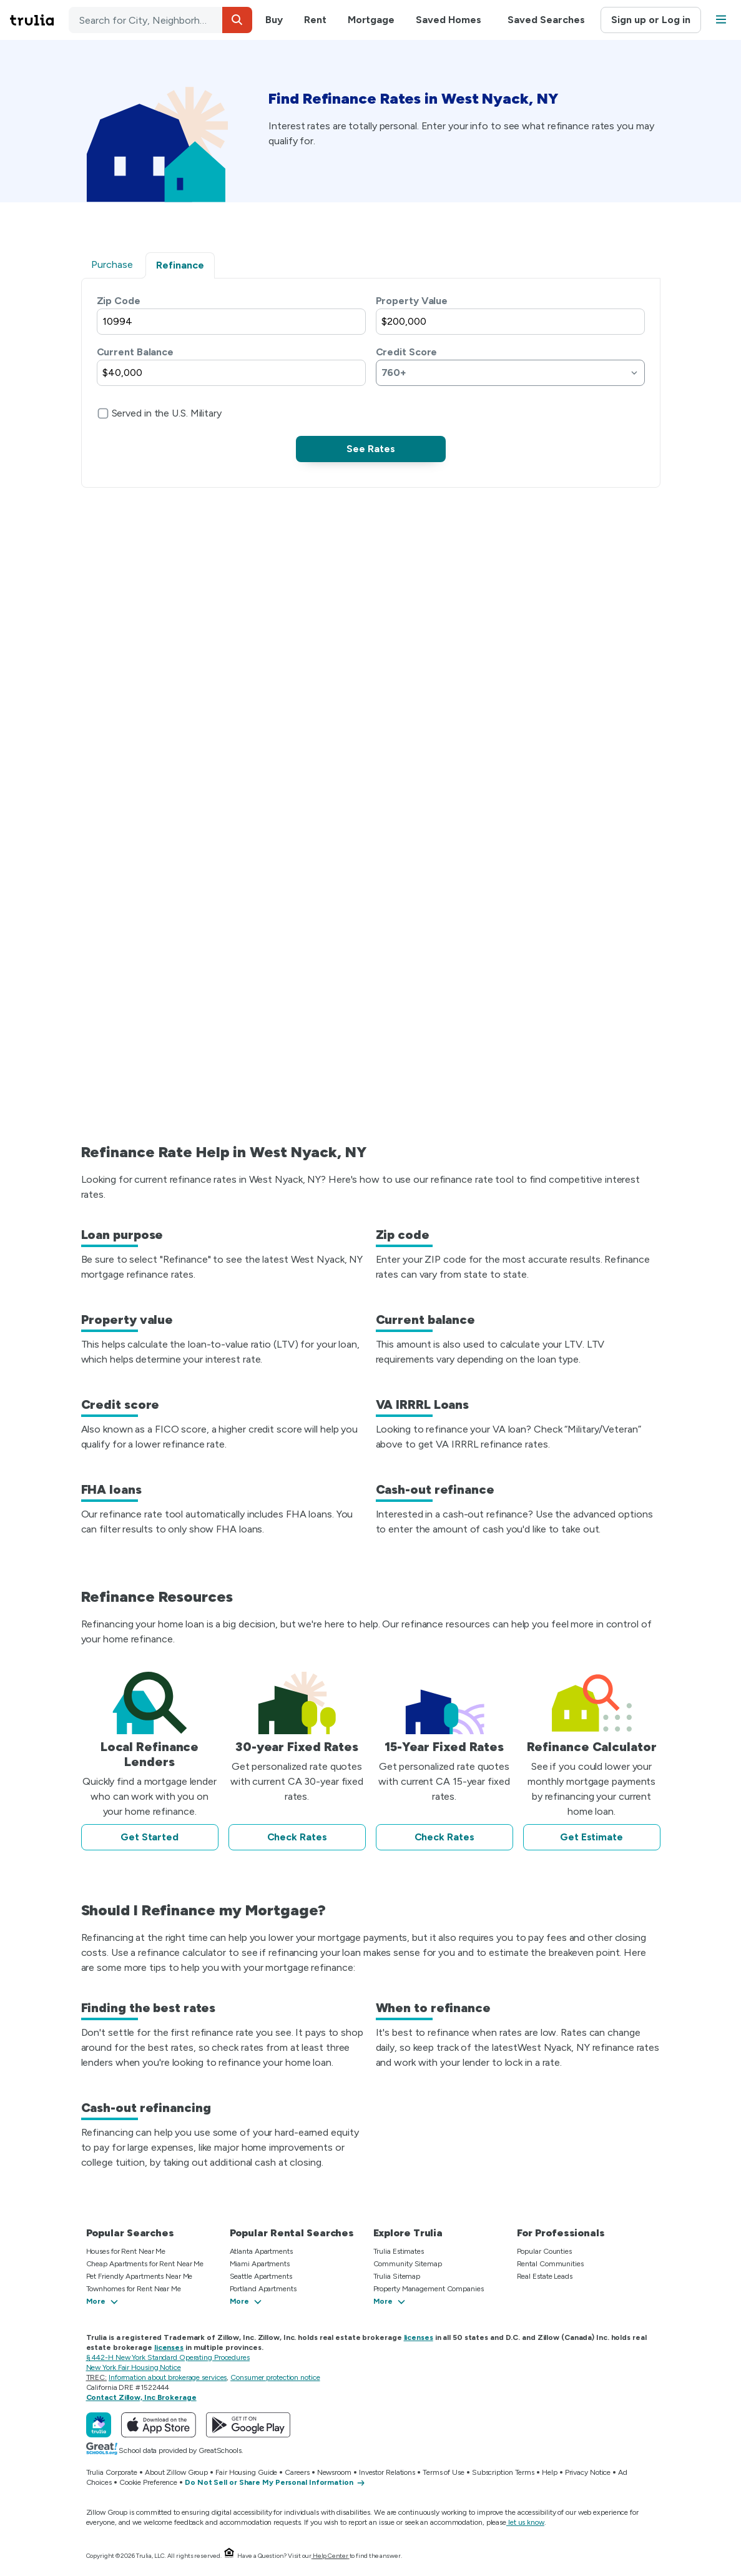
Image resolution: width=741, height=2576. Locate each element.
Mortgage (371, 20)
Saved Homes (448, 20)
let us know (525, 2522)
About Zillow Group (176, 2472)
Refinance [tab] (180, 265)
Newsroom (334, 2472)
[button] (237, 20)
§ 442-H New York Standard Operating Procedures (168, 2357)
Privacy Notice (588, 2472)
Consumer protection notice (275, 2377)
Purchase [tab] (112, 264)
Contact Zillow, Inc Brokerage (141, 2397)
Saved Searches (546, 20)
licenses (418, 2337)
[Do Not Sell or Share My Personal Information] (275, 2483)
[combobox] (160, 20)
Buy (274, 20)
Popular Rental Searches (292, 2233)
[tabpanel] (371, 378)
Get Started (149, 1837)
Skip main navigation (10, 20)
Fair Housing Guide (246, 2472)
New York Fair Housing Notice (133, 2367)
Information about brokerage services (168, 2377)
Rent (315, 20)
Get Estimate (591, 1837)
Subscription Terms (503, 2472)
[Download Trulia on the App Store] (158, 2424)
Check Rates (297, 1837)
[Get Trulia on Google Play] (248, 2424)
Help (549, 2472)
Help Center (331, 2556)
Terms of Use (443, 2472)
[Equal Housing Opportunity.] (229, 2556)
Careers (297, 2472)
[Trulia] (98, 2424)
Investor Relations (387, 2472)
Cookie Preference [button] (148, 2482)
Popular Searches (130, 2233)
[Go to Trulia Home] (39, 19)
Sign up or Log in (650, 20)
